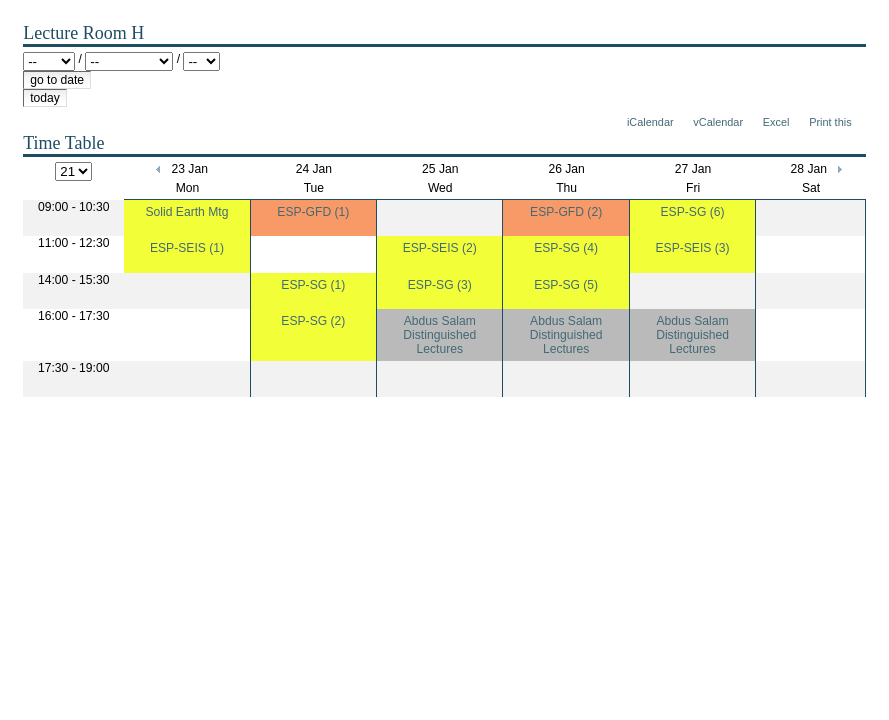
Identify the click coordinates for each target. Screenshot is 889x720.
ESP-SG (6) (693, 212)
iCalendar (650, 122)
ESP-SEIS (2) (440, 248)
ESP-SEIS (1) (187, 248)
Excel (776, 122)
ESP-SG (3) (440, 285)
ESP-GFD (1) (313, 212)
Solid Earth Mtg (187, 212)
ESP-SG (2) (313, 321)
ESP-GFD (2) (566, 212)
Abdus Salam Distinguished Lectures (439, 335)
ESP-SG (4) (566, 248)
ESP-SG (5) (566, 285)
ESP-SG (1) (313, 285)
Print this (830, 122)
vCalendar (718, 122)
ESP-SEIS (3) (692, 248)
